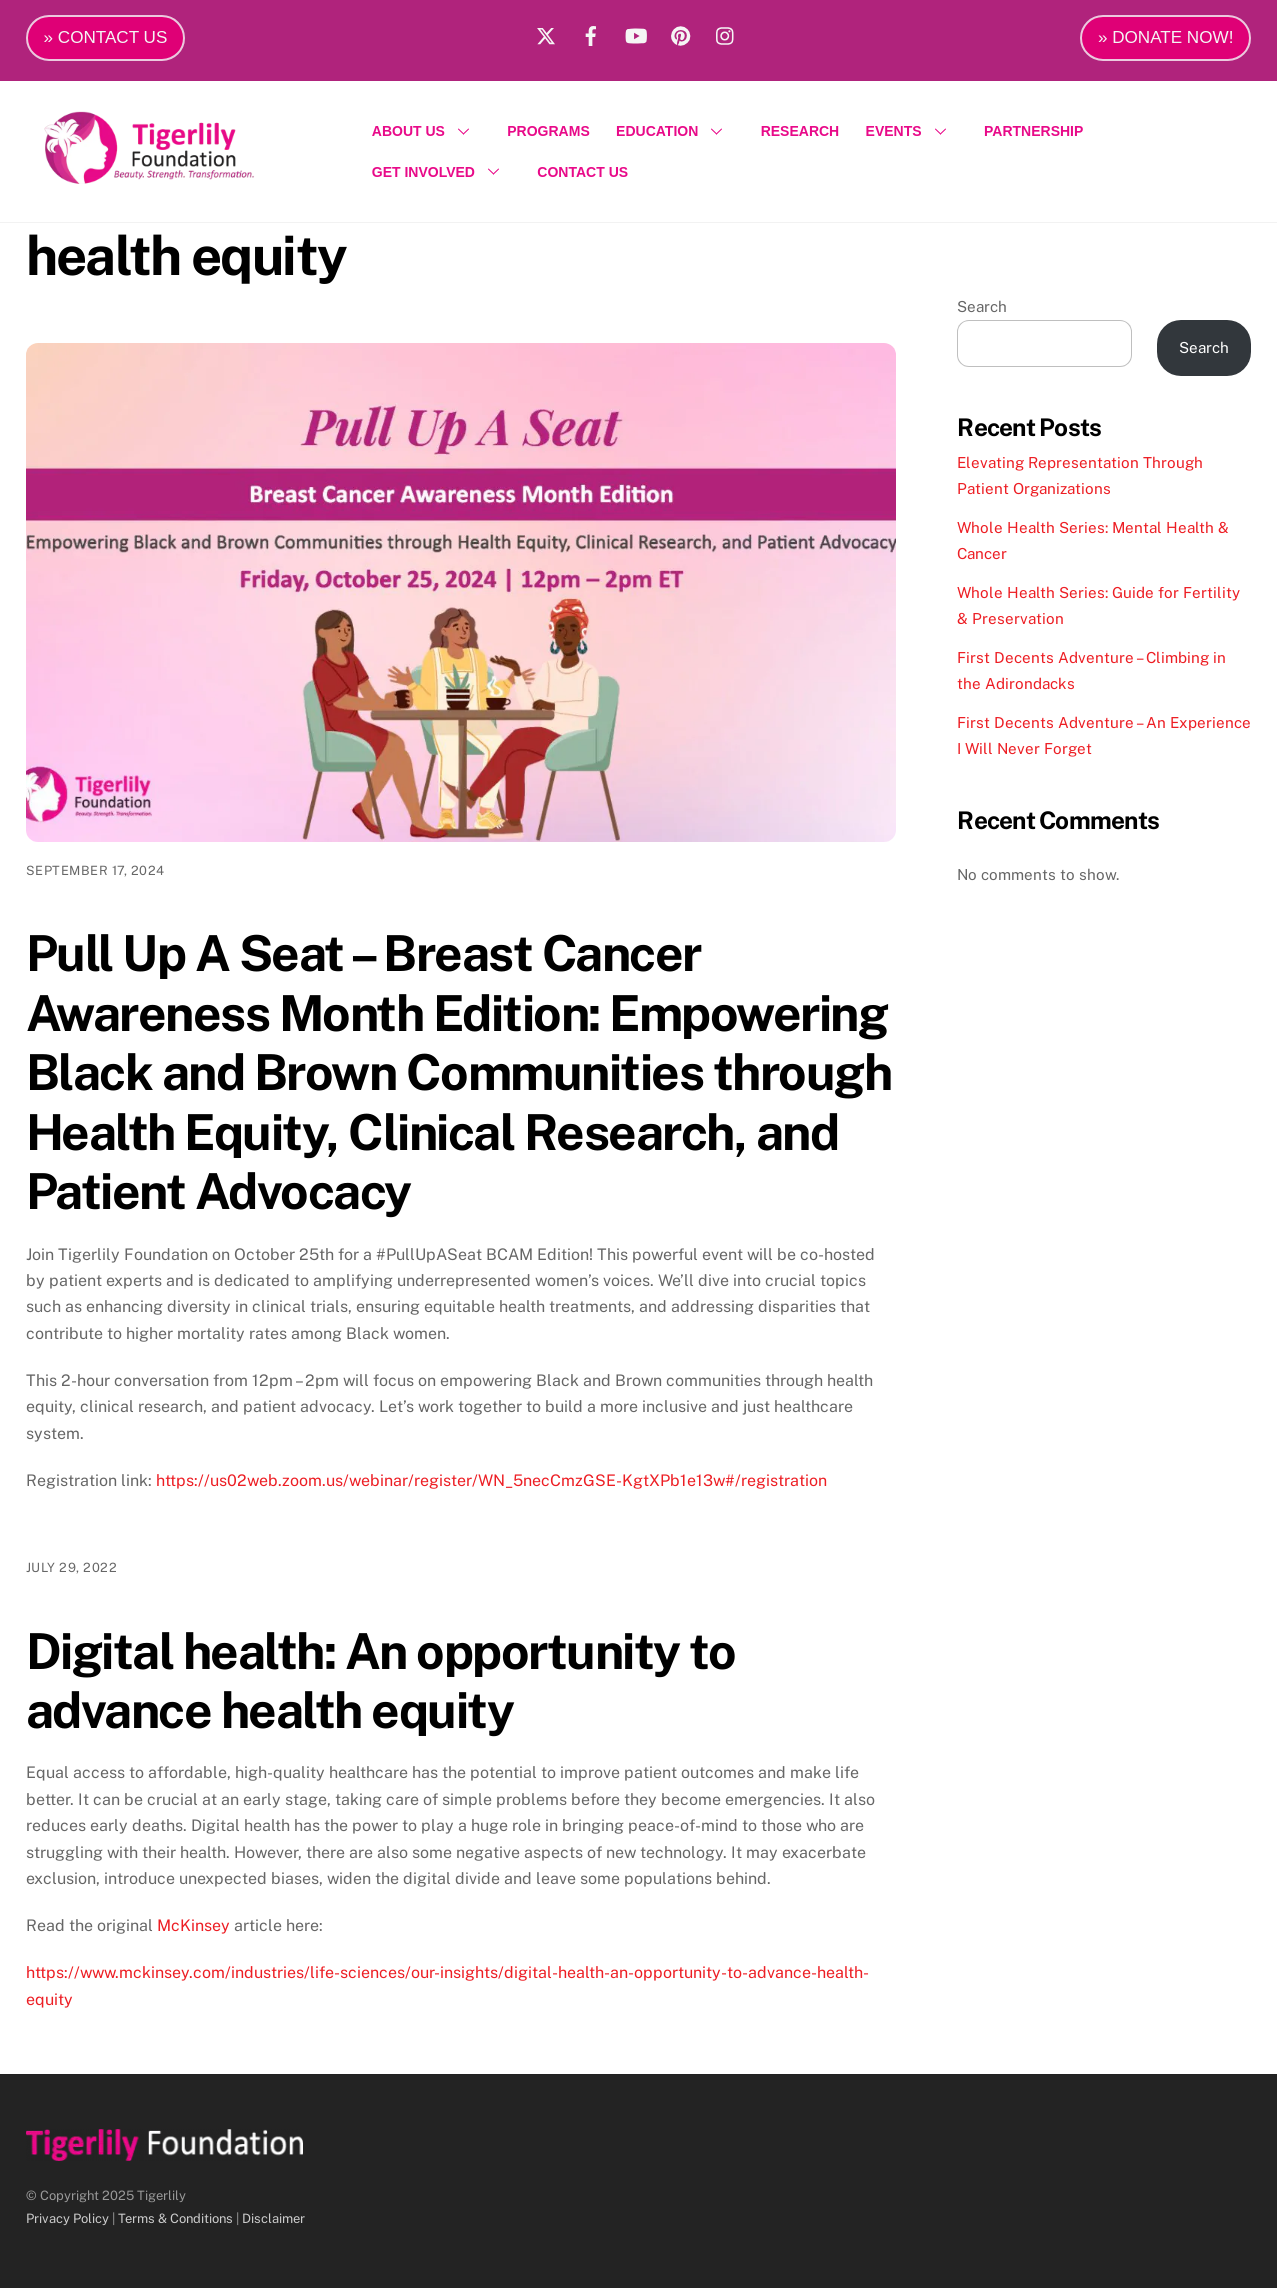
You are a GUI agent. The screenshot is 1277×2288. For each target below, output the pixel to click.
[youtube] (636, 33)
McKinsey (193, 1925)
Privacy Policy (67, 2218)
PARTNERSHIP (1033, 131)
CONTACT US (582, 172)
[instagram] (726, 33)
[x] (546, 33)
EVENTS (912, 131)
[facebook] (591, 33)
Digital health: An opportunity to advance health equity (381, 1681)
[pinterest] (681, 33)
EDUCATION (675, 131)
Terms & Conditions (175, 2218)
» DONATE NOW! (1166, 37)
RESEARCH (800, 131)
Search (982, 306)
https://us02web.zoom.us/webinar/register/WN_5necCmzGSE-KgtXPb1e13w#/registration (491, 1480)
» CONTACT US (106, 37)
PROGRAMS (548, 131)
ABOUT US (426, 131)
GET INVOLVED (441, 172)
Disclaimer (273, 2218)
